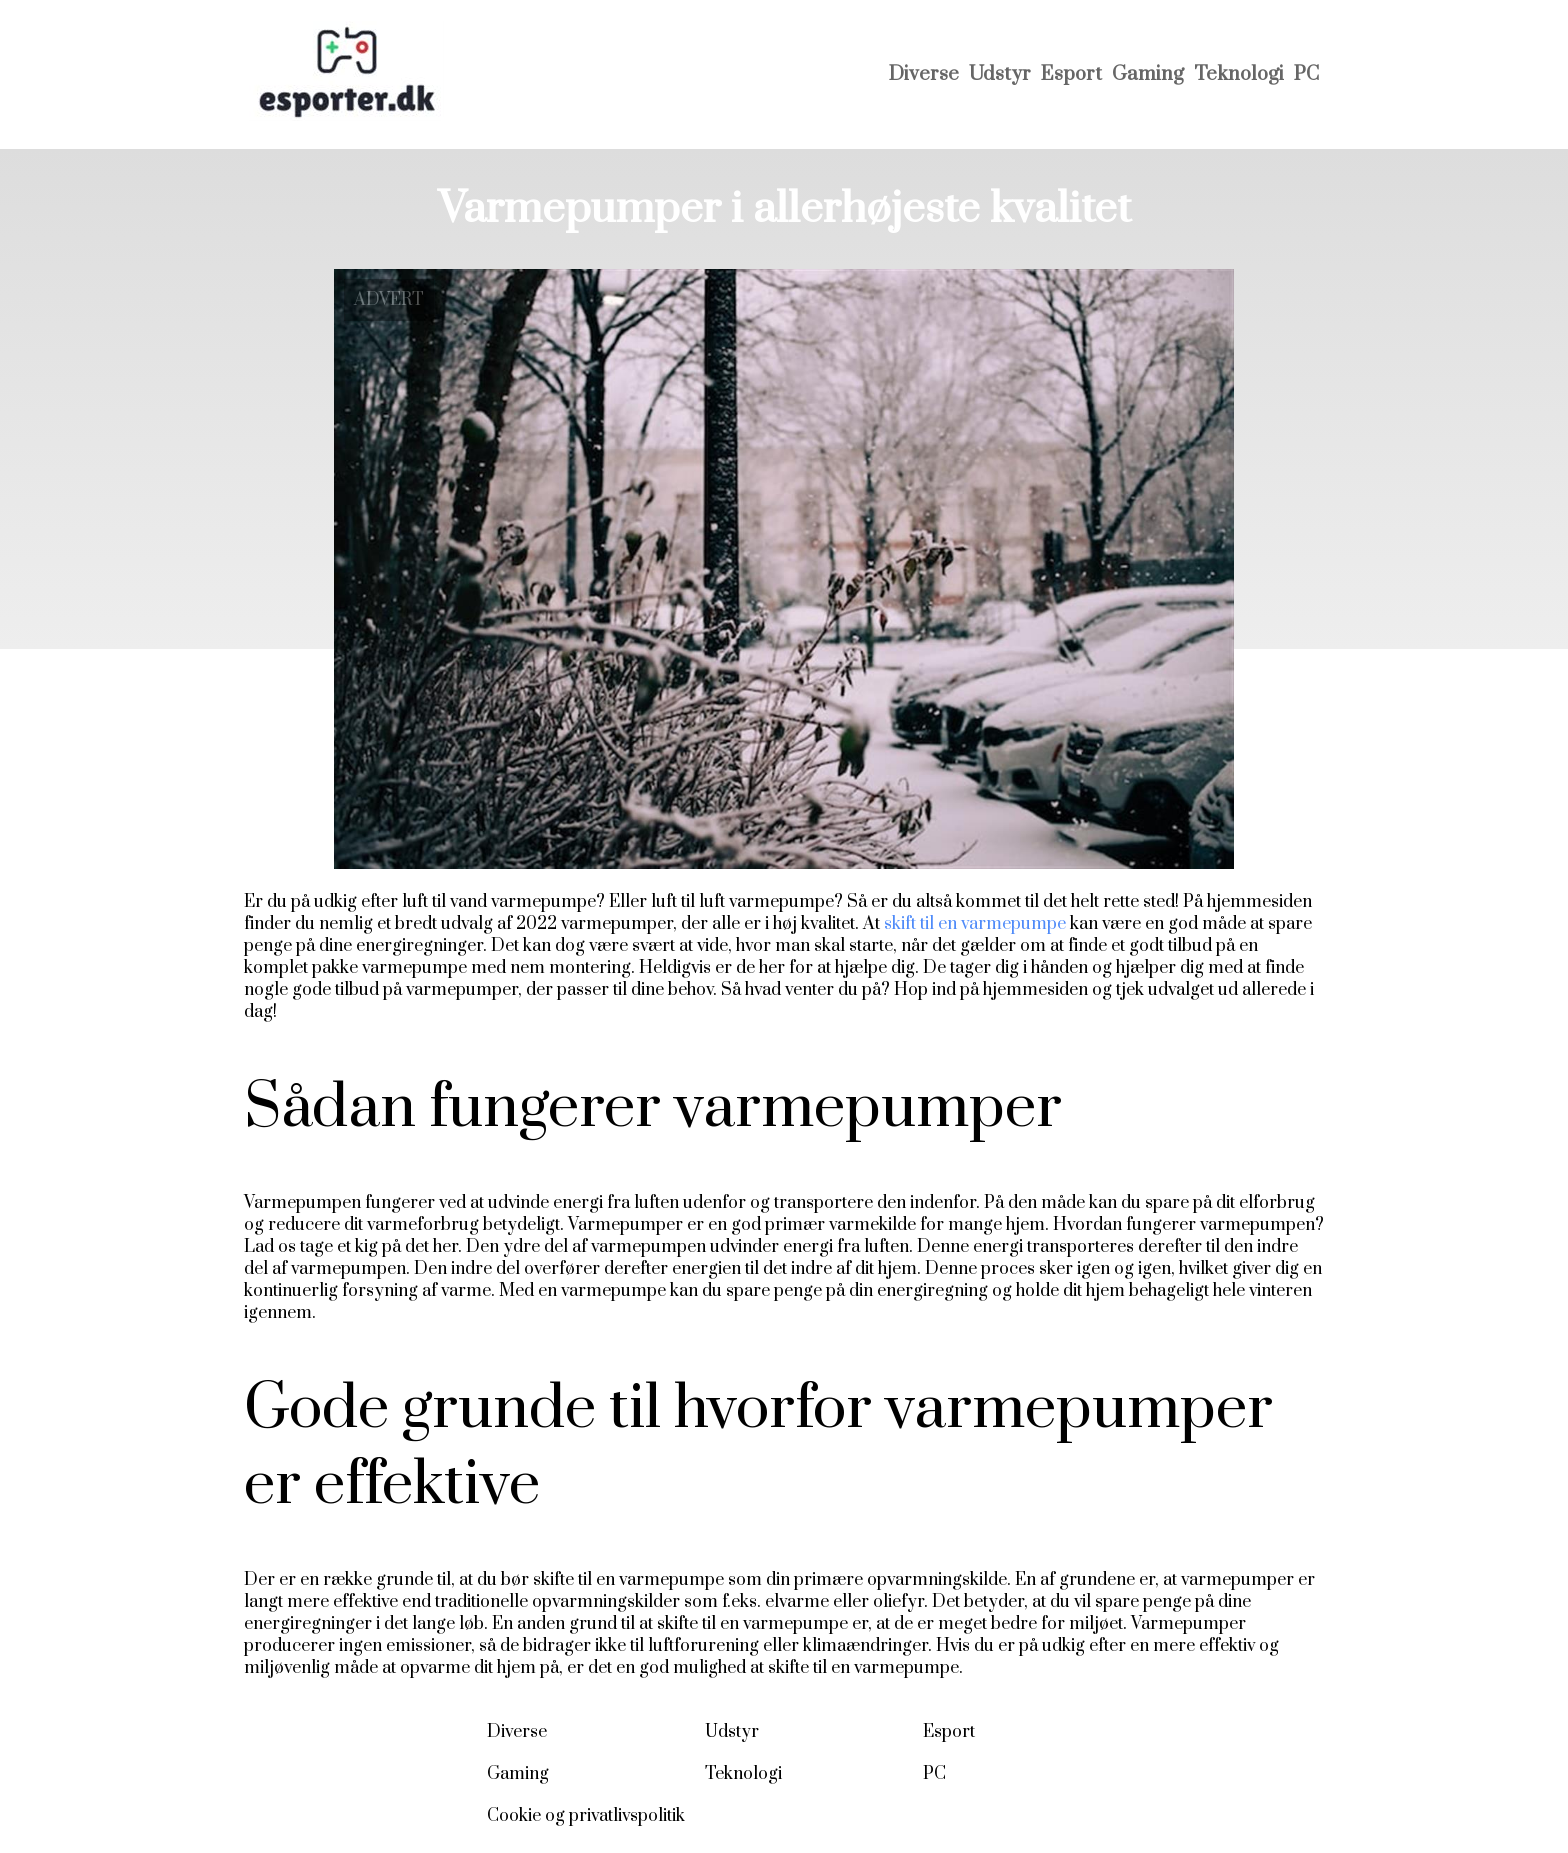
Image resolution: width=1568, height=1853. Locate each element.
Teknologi (1239, 74)
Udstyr (1000, 74)
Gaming (1148, 74)
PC (1306, 74)
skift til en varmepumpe (975, 924)
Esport (1071, 74)
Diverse (924, 74)
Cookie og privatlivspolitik (586, 1816)
